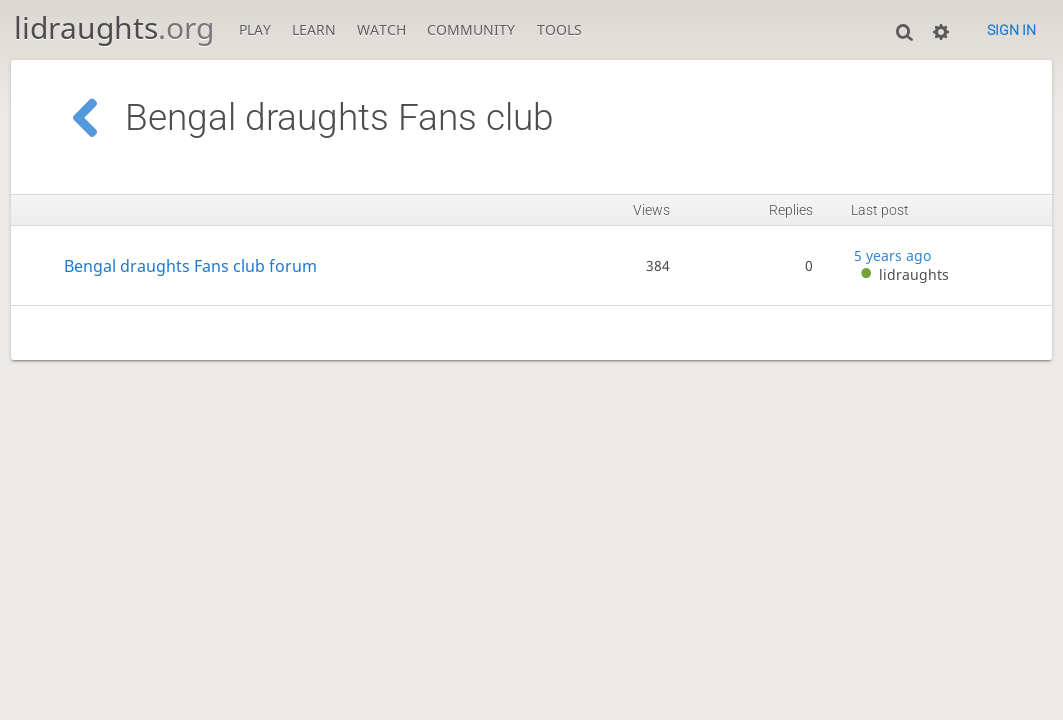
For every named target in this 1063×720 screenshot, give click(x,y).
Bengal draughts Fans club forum (190, 265)
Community (471, 29)
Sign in (1011, 30)
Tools (559, 29)
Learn (314, 29)
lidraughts (114, 27)
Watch (381, 29)
